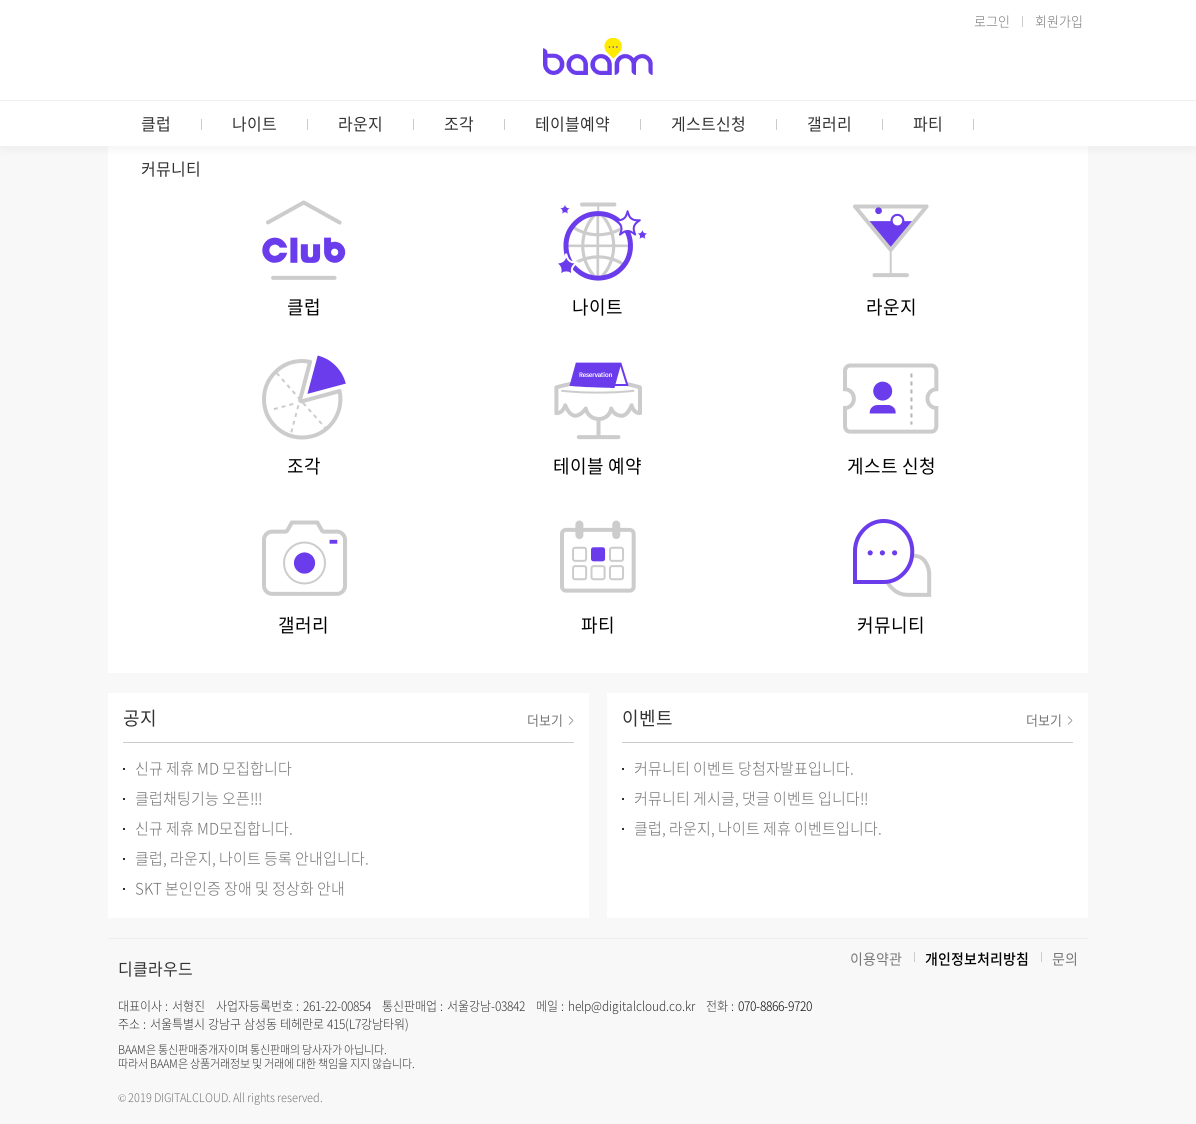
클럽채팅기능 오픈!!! (198, 798)
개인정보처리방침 (977, 958)
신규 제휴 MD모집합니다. (214, 828)
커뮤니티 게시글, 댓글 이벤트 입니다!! (751, 798)
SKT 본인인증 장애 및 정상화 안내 (240, 888)
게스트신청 (708, 123)
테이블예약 (572, 123)
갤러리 (829, 123)
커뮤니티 (171, 168)
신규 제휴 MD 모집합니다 (213, 768)
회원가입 (1059, 20)
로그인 (992, 20)
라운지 (360, 123)
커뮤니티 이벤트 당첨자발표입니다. (744, 768)
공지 (140, 717)
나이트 (254, 123)
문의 (1065, 958)
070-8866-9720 (775, 1006)
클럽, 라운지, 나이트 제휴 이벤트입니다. (758, 828)
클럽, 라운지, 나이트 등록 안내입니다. (252, 858)
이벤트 (647, 717)
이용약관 (876, 958)
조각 (459, 123)
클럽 (156, 123)
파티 (928, 123)
